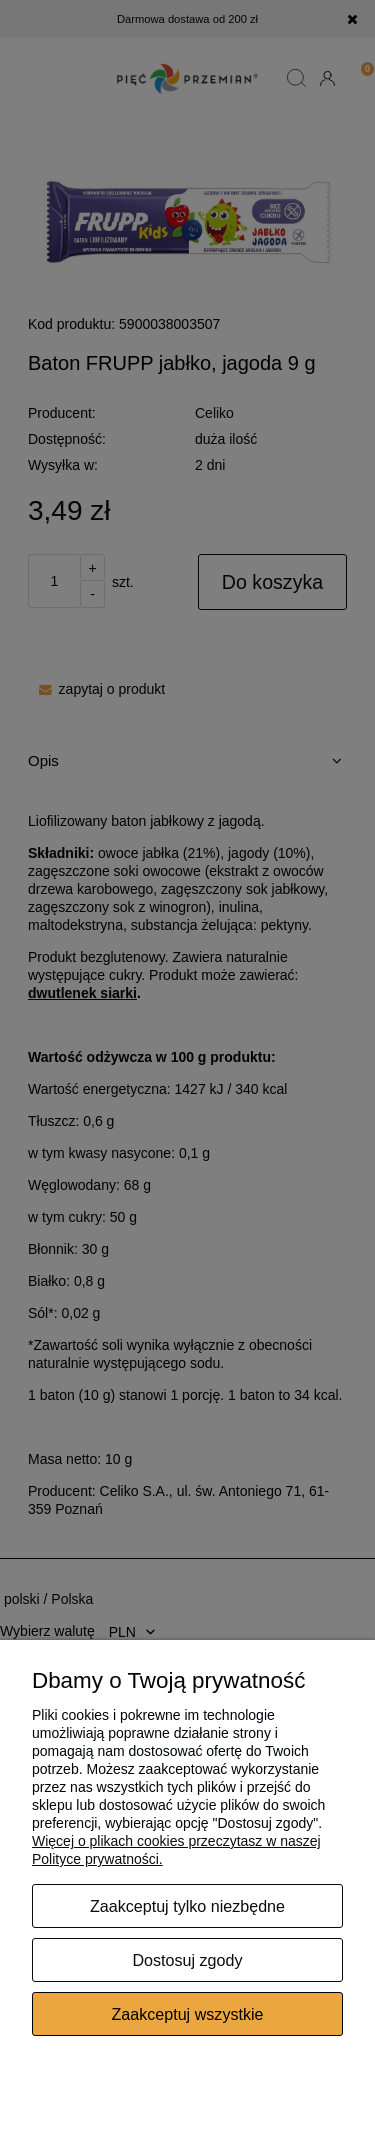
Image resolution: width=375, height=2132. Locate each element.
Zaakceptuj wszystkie (187, 2014)
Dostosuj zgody (187, 1960)
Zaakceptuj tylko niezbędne (187, 1906)
